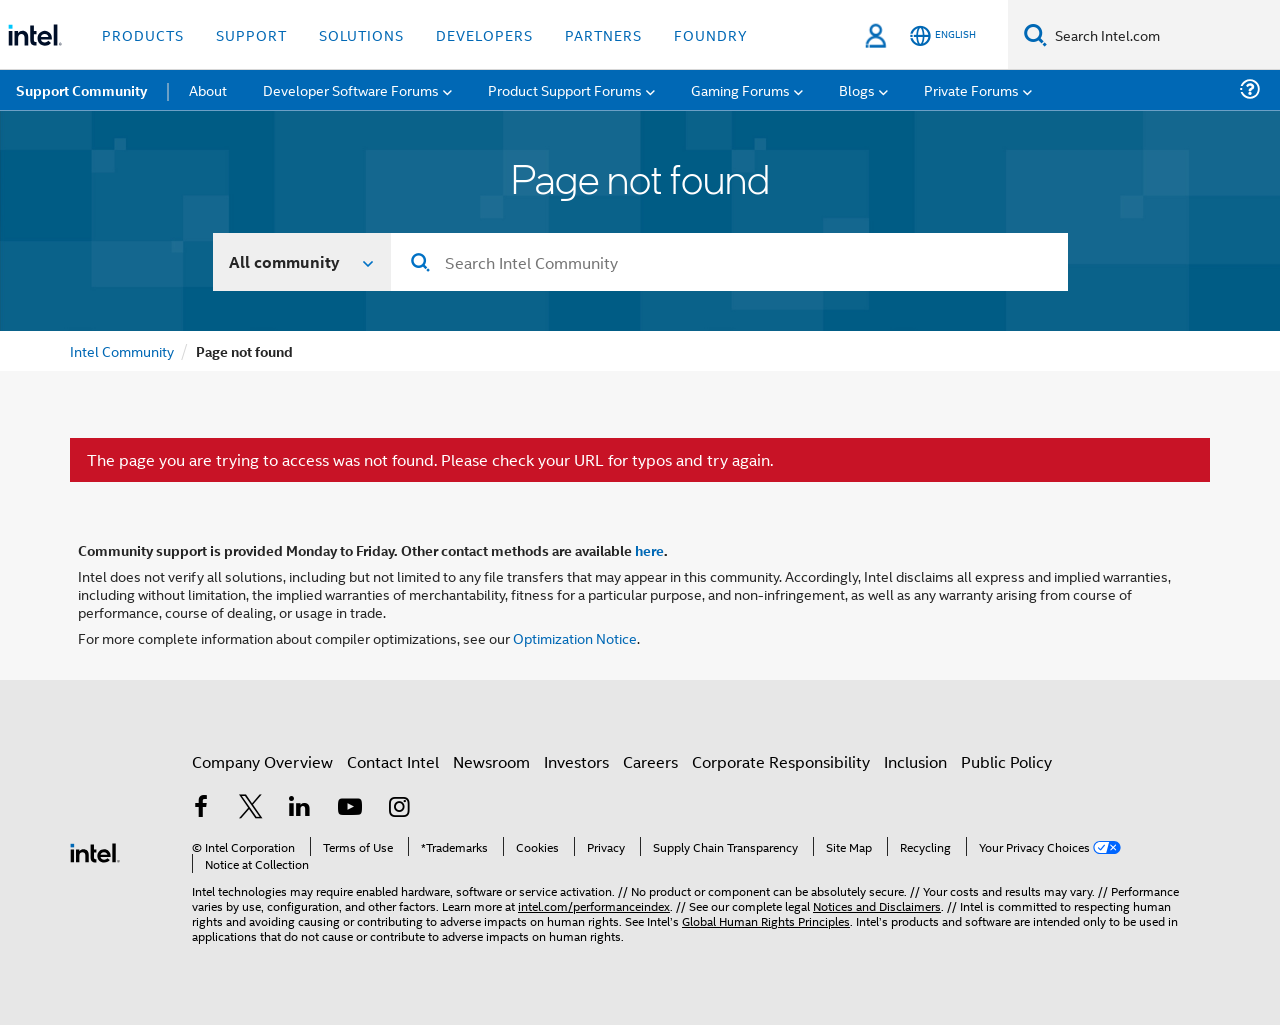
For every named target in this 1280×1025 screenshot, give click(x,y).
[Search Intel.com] (1163, 35)
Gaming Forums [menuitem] (740, 89)
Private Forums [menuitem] (971, 89)
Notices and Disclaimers (877, 905)
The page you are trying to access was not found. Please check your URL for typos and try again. (430, 460)
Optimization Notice (575, 637)
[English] (943, 35)
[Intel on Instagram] (399, 808)
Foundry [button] (711, 34)
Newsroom (491, 761)
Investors (576, 761)
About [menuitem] (208, 89)
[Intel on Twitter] (251, 808)
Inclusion (915, 761)
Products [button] (143, 34)
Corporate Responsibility (781, 761)
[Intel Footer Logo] (95, 850)
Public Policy (1006, 761)
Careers (650, 761)
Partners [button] (603, 34)
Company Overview (262, 761)
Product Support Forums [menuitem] (565, 89)
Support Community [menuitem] (81, 90)
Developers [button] (484, 34)
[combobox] (729, 262)
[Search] (1035, 34)
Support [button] (251, 34)
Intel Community (122, 350)
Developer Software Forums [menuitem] (351, 89)
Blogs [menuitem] (857, 89)
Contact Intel (393, 761)
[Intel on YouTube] (350, 808)
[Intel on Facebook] (201, 808)
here (649, 550)
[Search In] (302, 262)
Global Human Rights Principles (766, 920)
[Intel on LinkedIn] (300, 808)
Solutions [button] (361, 34)
